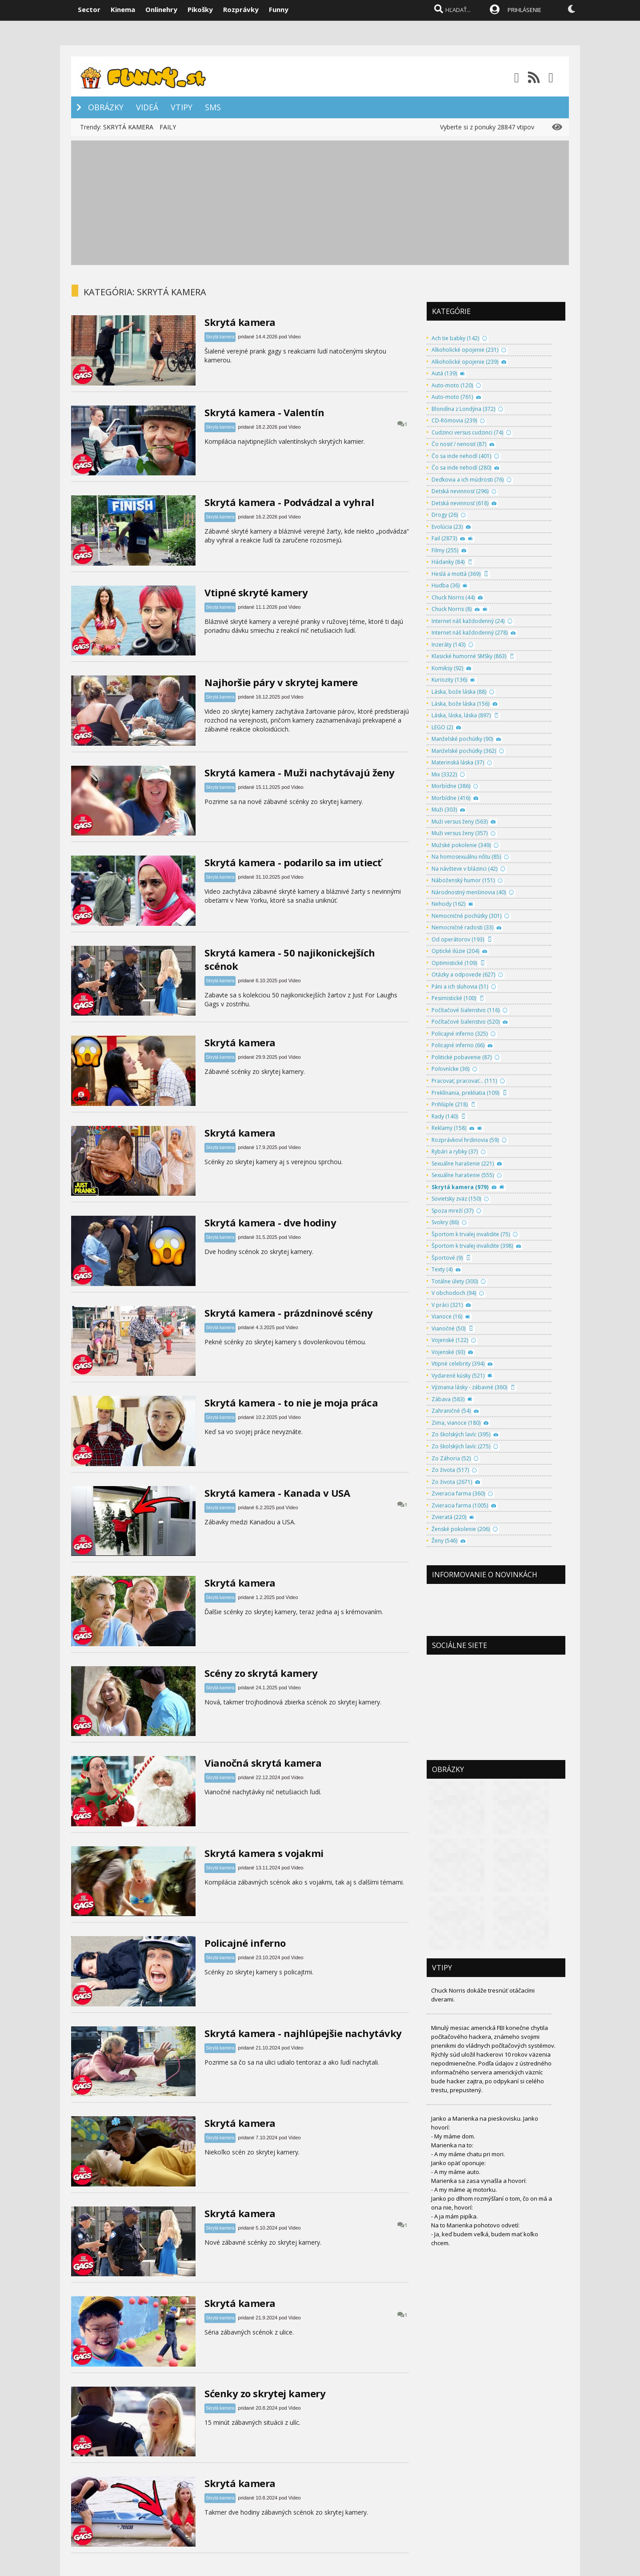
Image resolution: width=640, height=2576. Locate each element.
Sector (89, 9)
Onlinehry (161, 9)
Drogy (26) (445, 514)
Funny (278, 9)
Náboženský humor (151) (463, 880)
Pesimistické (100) (454, 998)
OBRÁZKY (106, 107)
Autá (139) (444, 373)
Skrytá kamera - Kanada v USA (277, 1492)
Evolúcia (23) (447, 526)
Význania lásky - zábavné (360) (469, 1387)
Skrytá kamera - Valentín (264, 412)
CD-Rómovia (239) (454, 420)
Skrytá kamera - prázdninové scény (288, 1312)
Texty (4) (442, 1269)
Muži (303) (444, 809)
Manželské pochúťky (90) (462, 739)
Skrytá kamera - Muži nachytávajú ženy (299, 772)
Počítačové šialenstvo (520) (466, 1021)
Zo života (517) (450, 1470)
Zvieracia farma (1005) (460, 1505)
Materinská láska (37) (458, 762)
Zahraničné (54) (451, 1411)
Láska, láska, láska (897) (461, 715)
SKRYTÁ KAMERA (128, 127)
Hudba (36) (446, 585)
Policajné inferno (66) (458, 1045)
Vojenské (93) (448, 1352)
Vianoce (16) (447, 1316)
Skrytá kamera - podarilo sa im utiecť (293, 862)
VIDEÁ (147, 107)
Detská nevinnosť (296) (460, 491)
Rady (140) (445, 1116)
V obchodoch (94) (454, 1293)
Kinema (123, 9)
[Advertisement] (320, 203)
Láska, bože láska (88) (459, 691)
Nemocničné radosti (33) (462, 927)
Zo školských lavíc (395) (461, 1434)
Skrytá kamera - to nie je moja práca (291, 1402)
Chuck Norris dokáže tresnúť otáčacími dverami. (483, 1994)
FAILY (168, 127)
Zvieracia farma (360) (458, 1493)
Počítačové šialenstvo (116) (466, 1010)
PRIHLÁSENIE (524, 10)
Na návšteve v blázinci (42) (464, 868)
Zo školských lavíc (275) (461, 1446)
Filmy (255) (445, 550)
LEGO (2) (442, 727)
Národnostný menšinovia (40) (469, 892)
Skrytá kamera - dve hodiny (270, 1222)
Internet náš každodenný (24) (468, 621)
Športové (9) (447, 1258)
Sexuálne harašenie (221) (463, 1163)
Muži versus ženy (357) (460, 833)
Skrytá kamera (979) (460, 1187)
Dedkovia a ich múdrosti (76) (468, 479)
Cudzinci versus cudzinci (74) (467, 432)
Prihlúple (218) (450, 1104)
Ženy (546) (444, 1540)
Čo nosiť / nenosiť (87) (459, 444)
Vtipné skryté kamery (256, 592)
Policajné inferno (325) (460, 1033)
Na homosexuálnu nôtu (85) (466, 856)
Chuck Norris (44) (453, 597)
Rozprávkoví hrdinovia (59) (465, 1140)
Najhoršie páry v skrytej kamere (281, 682)
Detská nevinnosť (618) (460, 503)
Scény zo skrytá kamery (260, 1673)
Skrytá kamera (240, 322)
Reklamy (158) (449, 1128)
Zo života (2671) (452, 1482)
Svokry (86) (445, 1222)
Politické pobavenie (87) (462, 1057)
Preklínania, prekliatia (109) (465, 1093)
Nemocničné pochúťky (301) (466, 916)
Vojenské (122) (450, 1340)
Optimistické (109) (454, 963)
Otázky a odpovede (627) (463, 974)
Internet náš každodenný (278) (470, 632)
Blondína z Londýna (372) (463, 409)
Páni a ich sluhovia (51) (460, 986)
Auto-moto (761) (452, 397)
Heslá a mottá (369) (456, 574)
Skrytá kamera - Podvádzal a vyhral (289, 502)
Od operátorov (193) (458, 939)
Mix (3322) (444, 774)
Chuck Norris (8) (452, 609)
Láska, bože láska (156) (460, 703)
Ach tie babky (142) (455, 338)
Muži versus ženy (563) (460, 821)
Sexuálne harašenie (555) (463, 1175)
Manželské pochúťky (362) (464, 751)
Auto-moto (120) (452, 385)
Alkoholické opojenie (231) (465, 350)
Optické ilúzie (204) (455, 951)
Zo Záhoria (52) (451, 1458)
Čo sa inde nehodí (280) (461, 467)
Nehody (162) (448, 904)
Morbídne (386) (451, 786)
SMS (213, 107)
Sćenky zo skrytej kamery (264, 2393)
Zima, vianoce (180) (456, 1423)
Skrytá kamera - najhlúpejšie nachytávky (303, 2033)
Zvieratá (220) (449, 1517)
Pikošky (200, 9)
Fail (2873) (444, 538)
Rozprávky (241, 9)
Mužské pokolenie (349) (461, 845)
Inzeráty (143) (448, 644)
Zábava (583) (448, 1399)
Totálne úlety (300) (455, 1281)
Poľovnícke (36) (450, 1069)
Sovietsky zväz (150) (456, 1198)
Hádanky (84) (448, 562)
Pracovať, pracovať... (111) (464, 1081)
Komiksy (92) (447, 668)
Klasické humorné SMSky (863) (469, 656)
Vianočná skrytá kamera (262, 1762)
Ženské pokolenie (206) (461, 1529)
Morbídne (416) (451, 798)
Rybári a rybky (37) (455, 1151)
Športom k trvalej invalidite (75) (471, 1234)
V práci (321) (447, 1305)
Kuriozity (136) (449, 679)
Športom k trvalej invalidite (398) (472, 1246)
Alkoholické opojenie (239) (465, 362)
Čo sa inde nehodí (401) (461, 456)
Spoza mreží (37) (452, 1210)
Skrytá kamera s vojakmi (264, 1853)
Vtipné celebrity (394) (458, 1363)
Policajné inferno (245, 1942)
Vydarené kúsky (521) (458, 1375)
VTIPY (181, 107)
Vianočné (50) (448, 1328)
